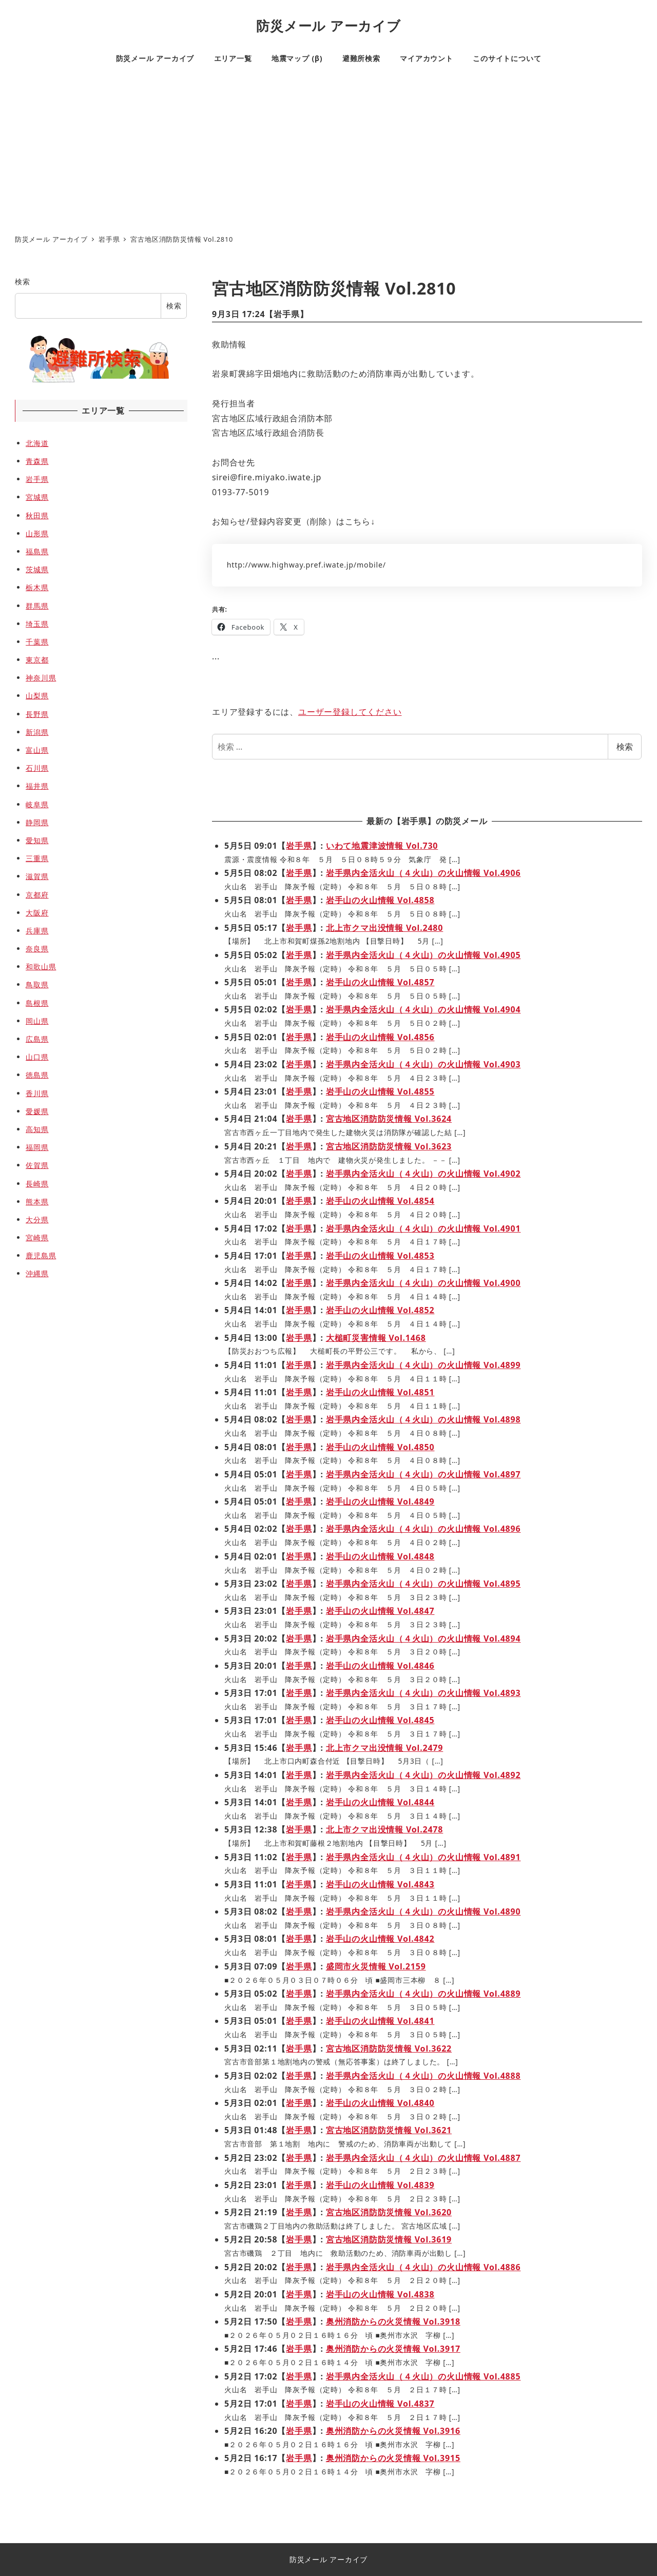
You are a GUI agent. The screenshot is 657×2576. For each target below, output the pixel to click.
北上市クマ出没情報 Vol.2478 (384, 1829)
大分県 (37, 1219)
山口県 (37, 1057)
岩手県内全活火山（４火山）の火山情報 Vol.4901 (423, 1228)
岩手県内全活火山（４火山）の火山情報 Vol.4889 (423, 1993)
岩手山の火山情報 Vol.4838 (380, 2294)
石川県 (37, 768)
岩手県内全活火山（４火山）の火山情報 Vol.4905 (423, 955)
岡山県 (37, 1021)
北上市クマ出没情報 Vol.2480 (384, 927)
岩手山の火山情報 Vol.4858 (380, 900)
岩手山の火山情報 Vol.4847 (380, 1610)
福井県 (37, 786)
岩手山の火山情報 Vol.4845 (380, 1720)
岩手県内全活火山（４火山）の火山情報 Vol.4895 (423, 1583)
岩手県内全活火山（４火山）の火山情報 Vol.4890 (423, 1911)
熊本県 (37, 1201)
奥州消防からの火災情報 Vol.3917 (393, 2348)
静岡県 (37, 822)
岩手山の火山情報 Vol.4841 (380, 2020)
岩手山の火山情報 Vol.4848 (380, 1556)
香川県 (37, 1093)
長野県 (37, 714)
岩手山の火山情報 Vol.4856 (380, 1037)
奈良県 (37, 948)
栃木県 (37, 587)
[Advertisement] (328, 152)
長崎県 (37, 1183)
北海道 (37, 443)
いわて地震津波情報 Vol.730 (382, 845)
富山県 (37, 750)
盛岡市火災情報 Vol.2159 (376, 1966)
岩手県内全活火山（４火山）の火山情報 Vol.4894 (423, 1638)
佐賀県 (37, 1165)
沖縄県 (37, 1273)
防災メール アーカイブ (328, 26)
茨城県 (37, 569)
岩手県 (286, 314)
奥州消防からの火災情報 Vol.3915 (393, 2458)
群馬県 (37, 606)
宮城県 (37, 497)
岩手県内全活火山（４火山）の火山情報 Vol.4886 (423, 2267)
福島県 (37, 551)
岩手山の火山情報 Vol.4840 (380, 2103)
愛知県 (37, 840)
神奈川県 (41, 677)
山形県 (37, 533)
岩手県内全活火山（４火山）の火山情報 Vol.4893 (423, 1693)
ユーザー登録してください (350, 711)
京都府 (37, 895)
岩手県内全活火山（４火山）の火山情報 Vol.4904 (423, 1009)
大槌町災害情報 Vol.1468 (376, 1337)
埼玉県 (37, 624)
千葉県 (37, 642)
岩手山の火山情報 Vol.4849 (380, 1501)
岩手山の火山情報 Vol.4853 (380, 1255)
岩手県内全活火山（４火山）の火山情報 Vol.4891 (423, 1857)
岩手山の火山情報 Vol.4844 (380, 1802)
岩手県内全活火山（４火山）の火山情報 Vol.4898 (423, 1419)
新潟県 (37, 732)
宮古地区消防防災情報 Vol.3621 (389, 2130)
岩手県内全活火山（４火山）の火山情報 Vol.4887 (423, 2157)
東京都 (37, 660)
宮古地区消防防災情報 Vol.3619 (389, 2239)
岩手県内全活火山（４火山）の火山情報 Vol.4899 (423, 1365)
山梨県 (37, 695)
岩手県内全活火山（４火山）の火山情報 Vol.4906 (423, 873)
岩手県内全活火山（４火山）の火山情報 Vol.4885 (423, 2376)
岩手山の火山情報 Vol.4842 (380, 1938)
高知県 (37, 1129)
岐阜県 (37, 804)
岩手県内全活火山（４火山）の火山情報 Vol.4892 (423, 1775)
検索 (624, 746)
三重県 (37, 858)
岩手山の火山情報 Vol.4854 (380, 1200)
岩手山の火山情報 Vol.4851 (380, 1392)
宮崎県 (37, 1237)
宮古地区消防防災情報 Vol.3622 (389, 2048)
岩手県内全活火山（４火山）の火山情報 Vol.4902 (423, 1173)
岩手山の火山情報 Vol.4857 (380, 982)
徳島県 (37, 1075)
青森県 (37, 461)
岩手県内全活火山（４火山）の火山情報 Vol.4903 (423, 1064)
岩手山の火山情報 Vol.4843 (380, 1884)
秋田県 (37, 515)
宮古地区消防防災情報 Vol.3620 (389, 2212)
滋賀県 (37, 876)
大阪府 (37, 913)
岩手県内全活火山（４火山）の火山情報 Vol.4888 (423, 2075)
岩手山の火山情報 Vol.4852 (380, 1310)
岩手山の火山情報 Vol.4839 (380, 2185)
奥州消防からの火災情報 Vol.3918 (393, 2321)
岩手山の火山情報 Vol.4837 (380, 2403)
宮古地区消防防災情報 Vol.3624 (389, 1118)
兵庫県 (37, 930)
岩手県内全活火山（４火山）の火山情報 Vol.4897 (423, 1474)
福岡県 (37, 1147)
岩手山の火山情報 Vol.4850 (380, 1447)
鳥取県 (37, 984)
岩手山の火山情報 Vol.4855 (380, 1091)
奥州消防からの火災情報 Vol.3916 (393, 2430)
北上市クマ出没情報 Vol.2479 (384, 1747)
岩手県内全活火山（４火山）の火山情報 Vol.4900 (423, 1283)
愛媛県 (37, 1111)
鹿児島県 (41, 1255)
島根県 (37, 1003)
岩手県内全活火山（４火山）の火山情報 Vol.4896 (423, 1528)
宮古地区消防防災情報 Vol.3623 (389, 1146)
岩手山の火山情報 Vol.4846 (380, 1665)
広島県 (37, 1039)
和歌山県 (41, 966)
